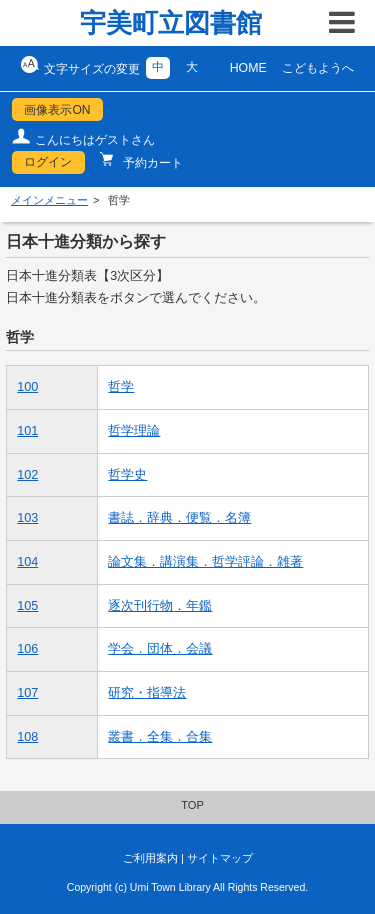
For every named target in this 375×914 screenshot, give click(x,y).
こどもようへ (318, 68)
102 (27, 475)
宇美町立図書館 (171, 23)
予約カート (151, 163)
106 (27, 649)
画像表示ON (57, 110)
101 (27, 431)
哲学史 (127, 475)
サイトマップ (220, 858)
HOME (248, 68)
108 (27, 737)
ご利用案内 (150, 858)
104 (27, 562)
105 (27, 606)
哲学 (121, 387)
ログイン (48, 162)
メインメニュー (49, 200)
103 (27, 518)
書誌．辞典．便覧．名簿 (179, 518)
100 (27, 387)
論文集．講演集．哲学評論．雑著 (205, 562)
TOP (192, 805)
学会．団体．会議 (160, 649)
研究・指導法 (147, 693)
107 (27, 693)
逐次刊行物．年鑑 (160, 606)
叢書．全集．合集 (160, 737)
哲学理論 (134, 431)
